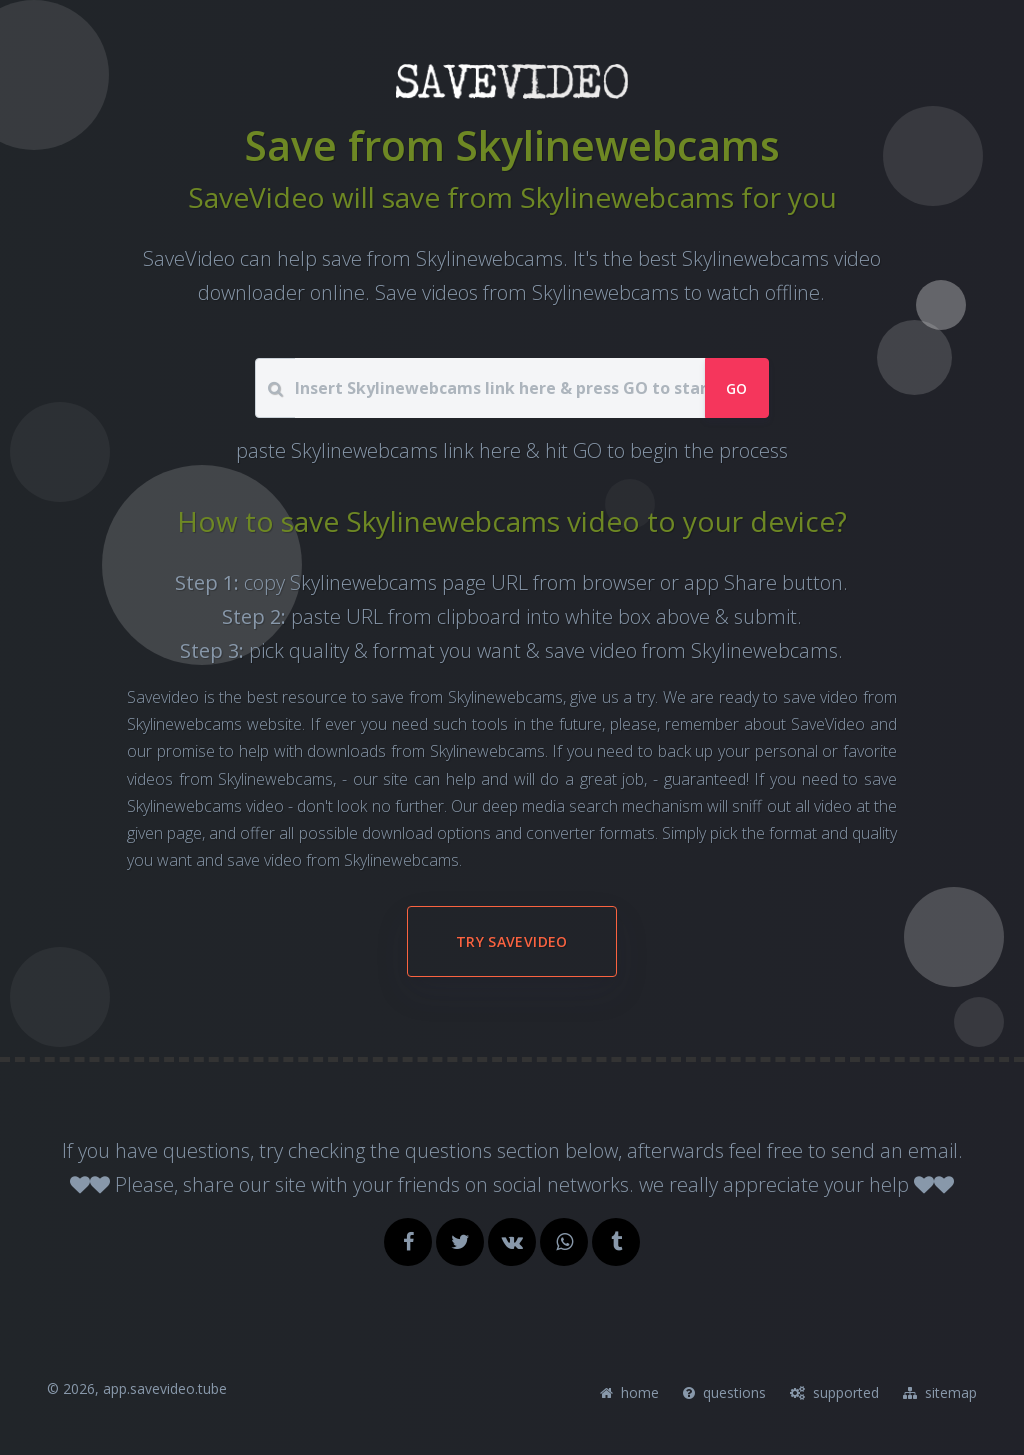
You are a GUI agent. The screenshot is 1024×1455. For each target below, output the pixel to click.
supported (834, 1392)
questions (724, 1392)
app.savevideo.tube (165, 1388)
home (629, 1392)
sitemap (940, 1392)
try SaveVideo (512, 941)
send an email (894, 1150)
